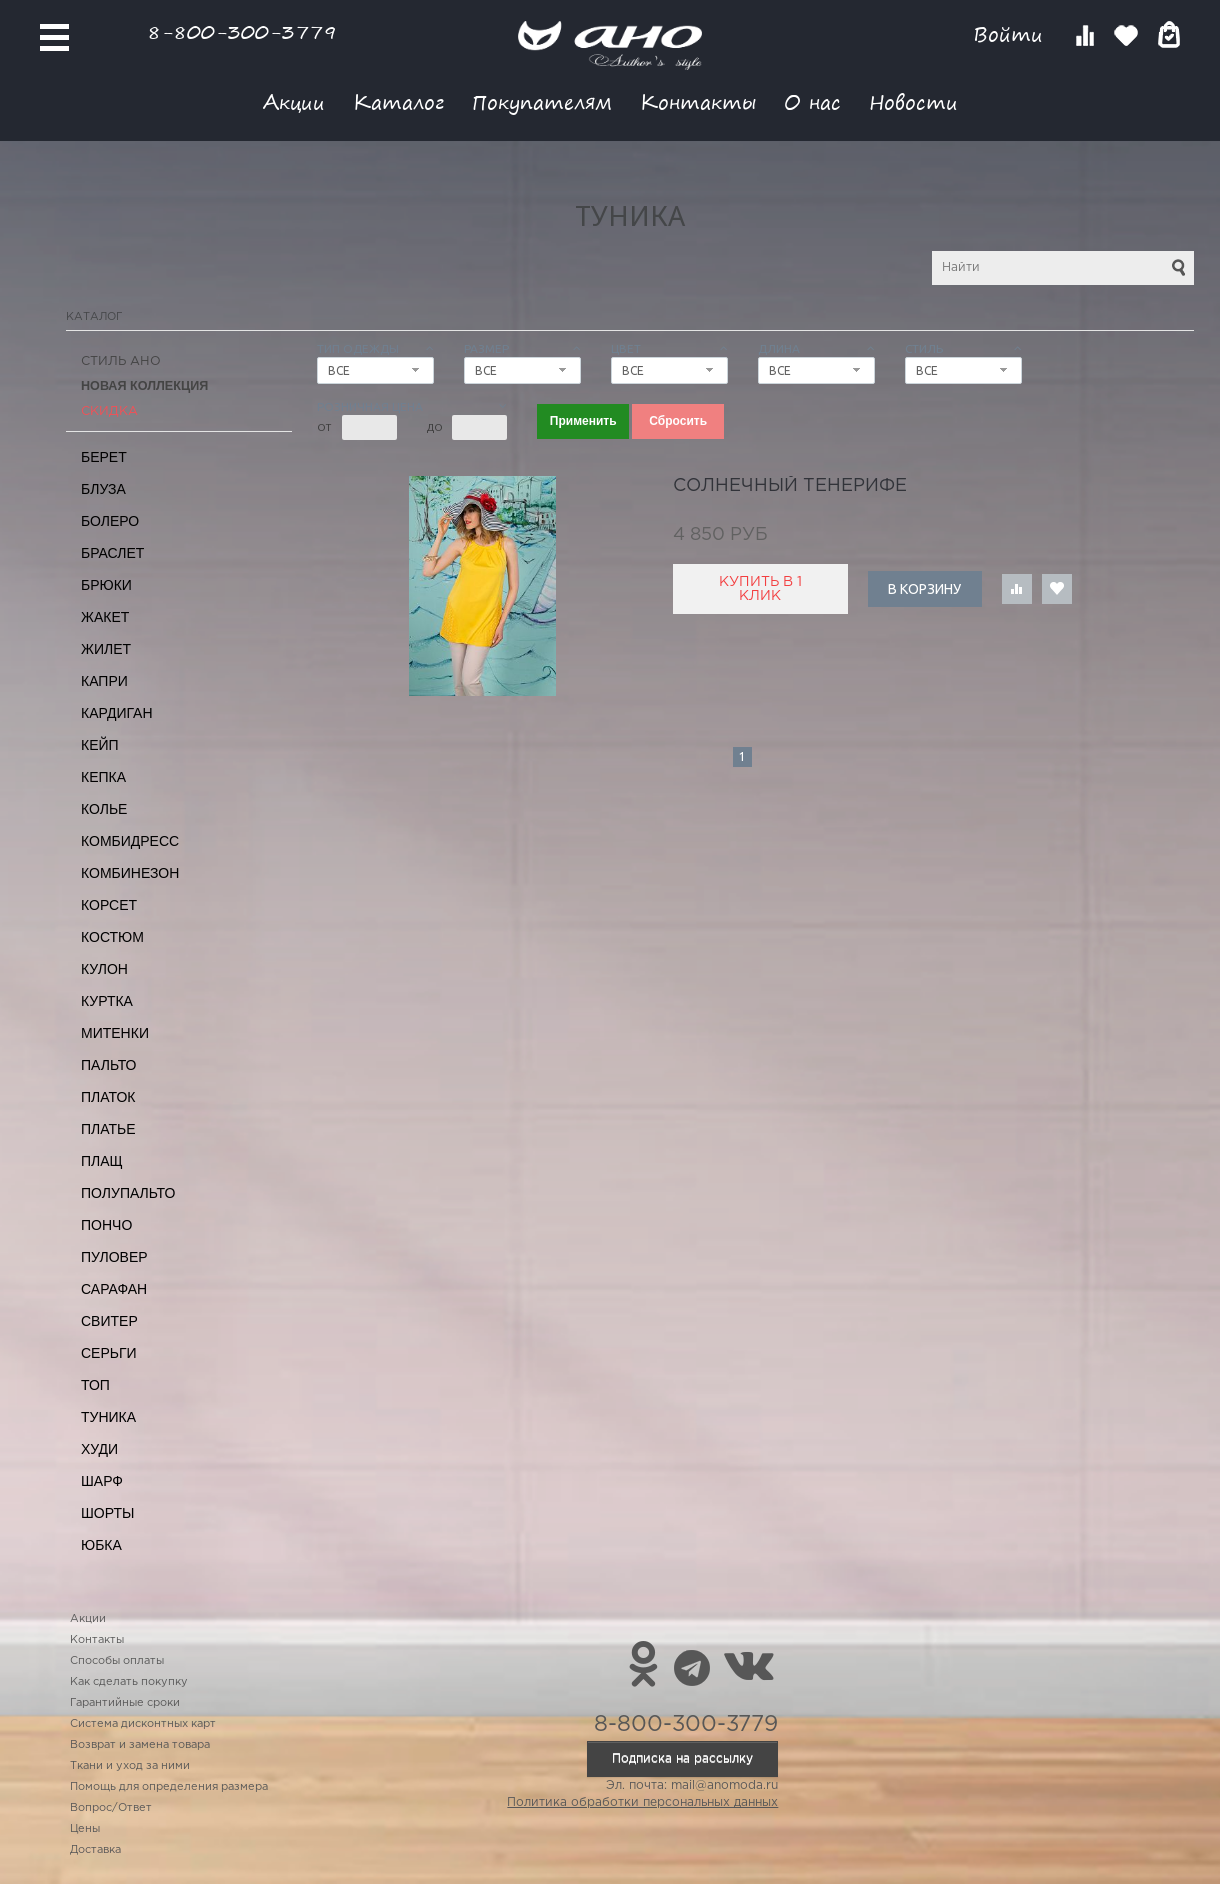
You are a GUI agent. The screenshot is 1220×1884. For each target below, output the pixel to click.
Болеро (110, 521)
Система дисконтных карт (143, 1724)
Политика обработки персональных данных (642, 1802)
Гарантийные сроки (125, 1703)
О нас (812, 101)
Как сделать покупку (129, 1682)
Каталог (398, 101)
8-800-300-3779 (242, 31)
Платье (108, 1129)
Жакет (105, 617)
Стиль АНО (121, 361)
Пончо (106, 1225)
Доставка (95, 1850)
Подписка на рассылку (682, 1758)
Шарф (102, 1481)
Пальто (109, 1065)
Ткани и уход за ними (130, 1766)
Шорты (107, 1513)
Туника (108, 1417)
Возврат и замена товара (140, 1745)
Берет (104, 457)
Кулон (104, 969)
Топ (95, 1385)
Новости (913, 101)
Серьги (109, 1353)
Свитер (109, 1321)
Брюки (106, 585)
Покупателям (542, 101)
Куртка (107, 1001)
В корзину (924, 589)
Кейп (100, 745)
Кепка (103, 777)
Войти (1011, 34)
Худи (99, 1449)
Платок (108, 1097)
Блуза (103, 489)
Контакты (698, 101)
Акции (294, 101)
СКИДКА (109, 411)
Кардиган (117, 713)
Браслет (112, 553)
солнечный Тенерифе (790, 486)
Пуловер (114, 1257)
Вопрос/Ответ (111, 1808)
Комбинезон (130, 873)
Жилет (106, 649)
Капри (104, 681)
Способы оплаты (117, 1661)
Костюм (112, 937)
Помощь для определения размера (169, 1787)
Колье (104, 809)
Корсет (109, 905)
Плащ (102, 1161)
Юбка (101, 1545)
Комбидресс (130, 841)
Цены (85, 1829)
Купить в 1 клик (760, 589)
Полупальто (128, 1193)
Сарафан (114, 1289)
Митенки (115, 1033)
